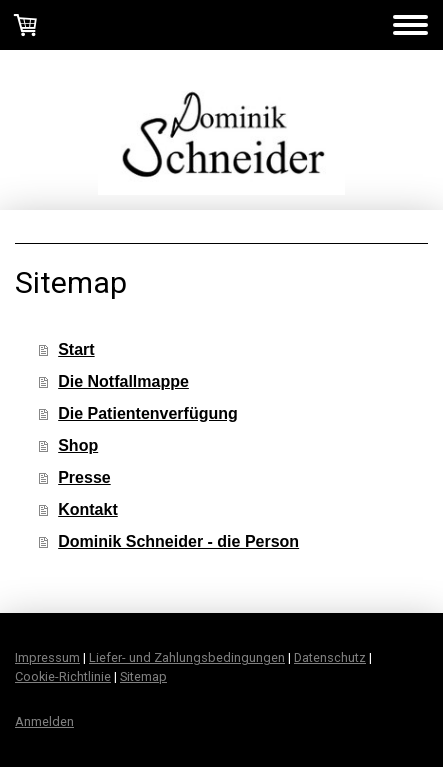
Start (76, 349)
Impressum (47, 657)
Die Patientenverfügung (148, 413)
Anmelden (44, 721)
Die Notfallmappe (123, 381)
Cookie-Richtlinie (63, 676)
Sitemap (143, 676)
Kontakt (88, 509)
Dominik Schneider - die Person (178, 541)
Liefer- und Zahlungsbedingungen (187, 657)
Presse (84, 477)
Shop (78, 445)
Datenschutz (330, 657)
